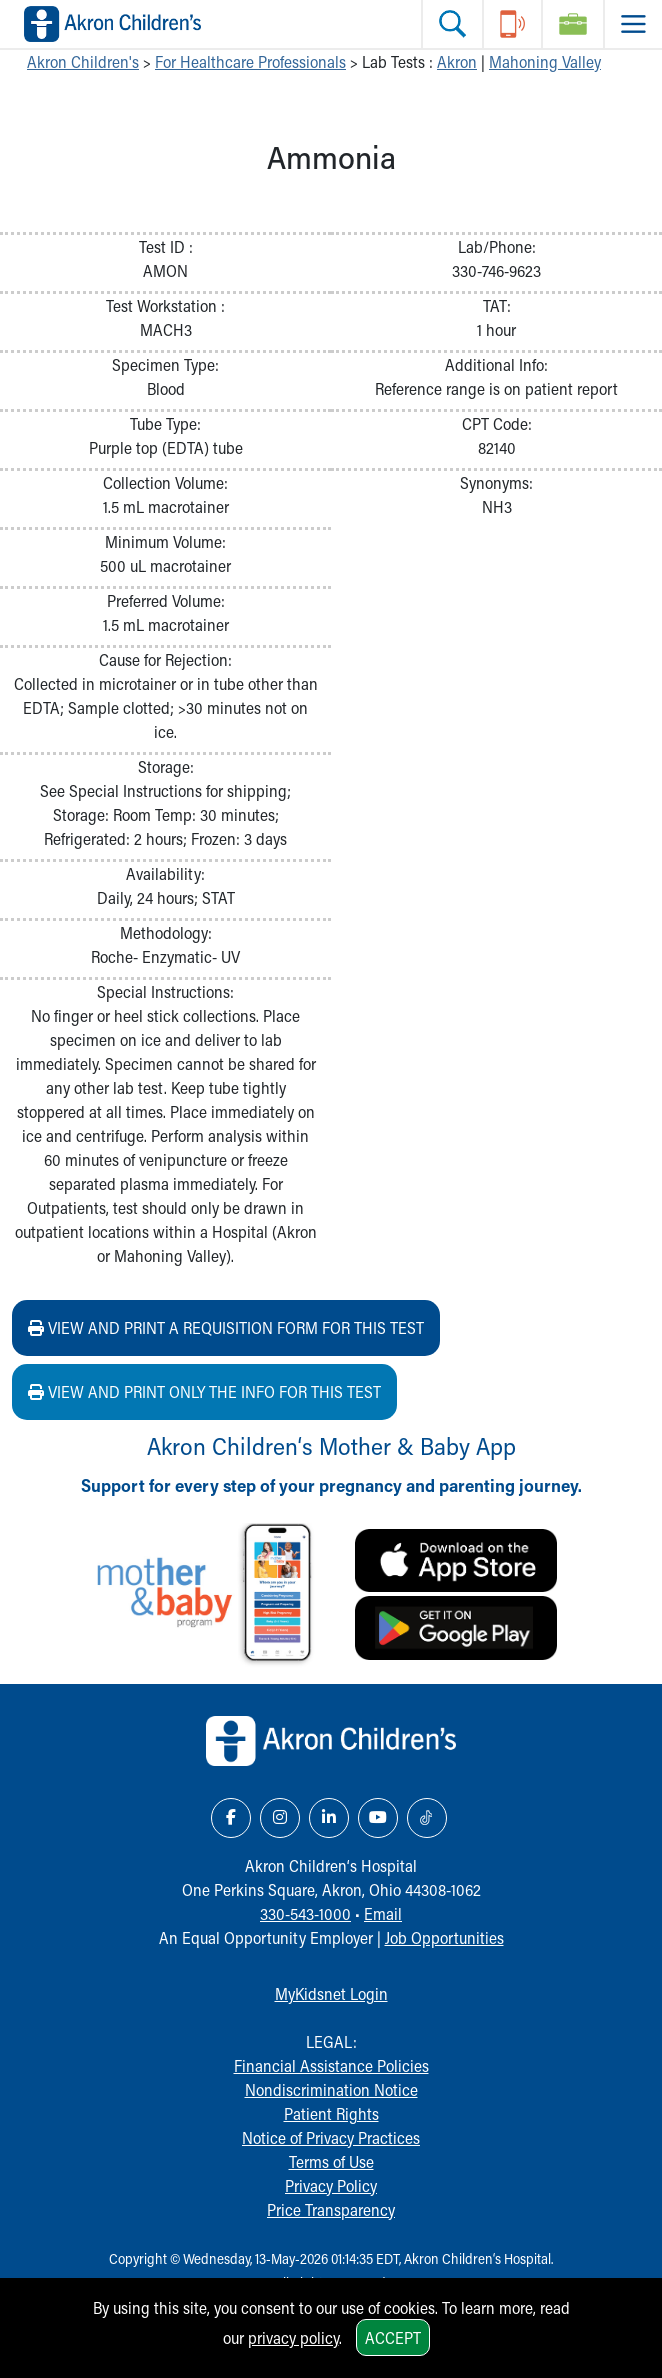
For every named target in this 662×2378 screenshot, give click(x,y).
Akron (457, 61)
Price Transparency (331, 2209)
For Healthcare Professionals (250, 61)
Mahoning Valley (545, 61)
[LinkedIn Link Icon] (329, 1818)
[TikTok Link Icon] (427, 1818)
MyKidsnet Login (331, 1993)
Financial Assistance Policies (331, 2065)
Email (383, 1913)
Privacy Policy (331, 2185)
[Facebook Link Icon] (231, 1818)
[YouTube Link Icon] (378, 1818)
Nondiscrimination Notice (331, 2089)
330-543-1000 (305, 1913)
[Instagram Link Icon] (280, 1818)
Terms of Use (331, 2161)
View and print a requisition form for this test (226, 1327)
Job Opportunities (444, 1937)
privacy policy (293, 2337)
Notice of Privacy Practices (331, 2137)
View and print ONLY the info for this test (204, 1391)
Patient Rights (331, 2113)
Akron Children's (83, 61)
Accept (393, 2337)
